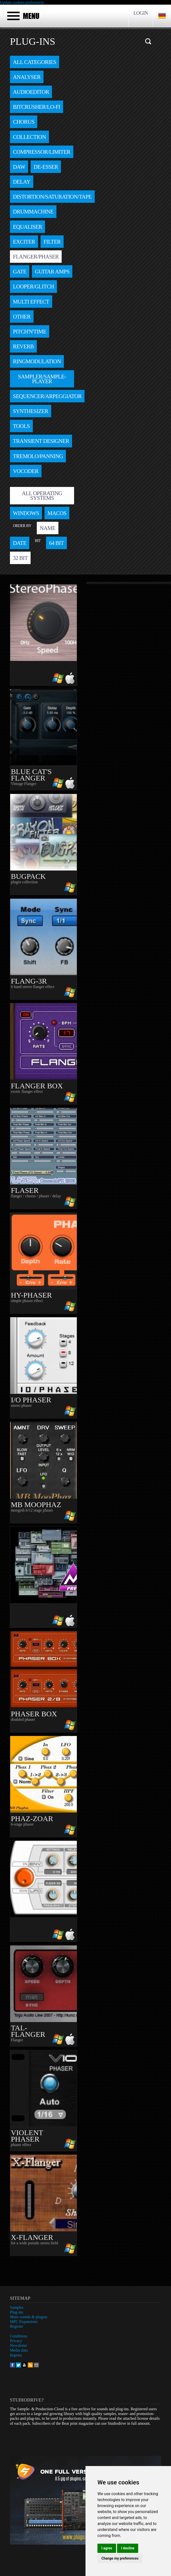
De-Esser (46, 167)
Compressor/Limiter (41, 152)
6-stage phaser (43, 1786)
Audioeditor (31, 92)
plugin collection (43, 844)
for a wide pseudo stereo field (43, 2205)
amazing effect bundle (43, 1577)
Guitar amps (52, 271)
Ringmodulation (37, 361)
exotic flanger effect (43, 1053)
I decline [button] (127, 2548)
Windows (26, 513)
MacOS (56, 513)
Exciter (24, 242)
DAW (19, 167)
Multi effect (31, 302)
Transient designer (41, 441)
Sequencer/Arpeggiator (47, 396)
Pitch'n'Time (29, 331)
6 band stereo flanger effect (43, 948)
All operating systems (42, 495)
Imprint (16, 2355)
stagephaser (43, 1891)
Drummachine (33, 212)
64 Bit (56, 543)
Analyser (27, 77)
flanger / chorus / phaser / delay (43, 1158)
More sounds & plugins (28, 2317)
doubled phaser (43, 1681)
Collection (29, 137)
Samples (16, 2307)
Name (47, 528)
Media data (19, 2350)
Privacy (16, 2341)
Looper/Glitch (33, 286)
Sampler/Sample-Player (42, 378)
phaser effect (43, 2100)
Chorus (23, 122)
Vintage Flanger (43, 739)
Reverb (23, 346)
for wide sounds (43, 634)
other (22, 317)
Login (140, 13)
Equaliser (27, 227)
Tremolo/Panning (38, 456)
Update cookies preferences (22, 2)
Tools (21, 426)
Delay (21, 182)
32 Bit (20, 558)
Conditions (18, 2336)
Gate (19, 271)
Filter (52, 242)
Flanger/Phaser (36, 257)
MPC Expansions (24, 2321)
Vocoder (26, 471)
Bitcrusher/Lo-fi (36, 107)
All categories (34, 62)
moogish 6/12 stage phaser (43, 1472)
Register (16, 2326)
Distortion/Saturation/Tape (52, 197)
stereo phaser (43, 1367)
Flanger (43, 1995)
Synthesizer (30, 411)
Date (19, 543)
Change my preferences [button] (119, 2558)
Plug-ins (16, 2312)
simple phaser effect (43, 1263)
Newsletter (18, 2345)
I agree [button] (106, 2548)
